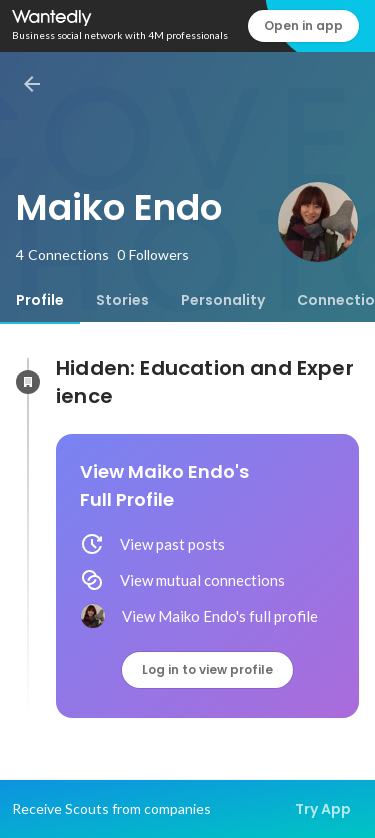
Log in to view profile (207, 669)
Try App (323, 809)
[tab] (40, 300)
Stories (122, 300)
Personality (223, 300)
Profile (40, 300)
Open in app (303, 25)
